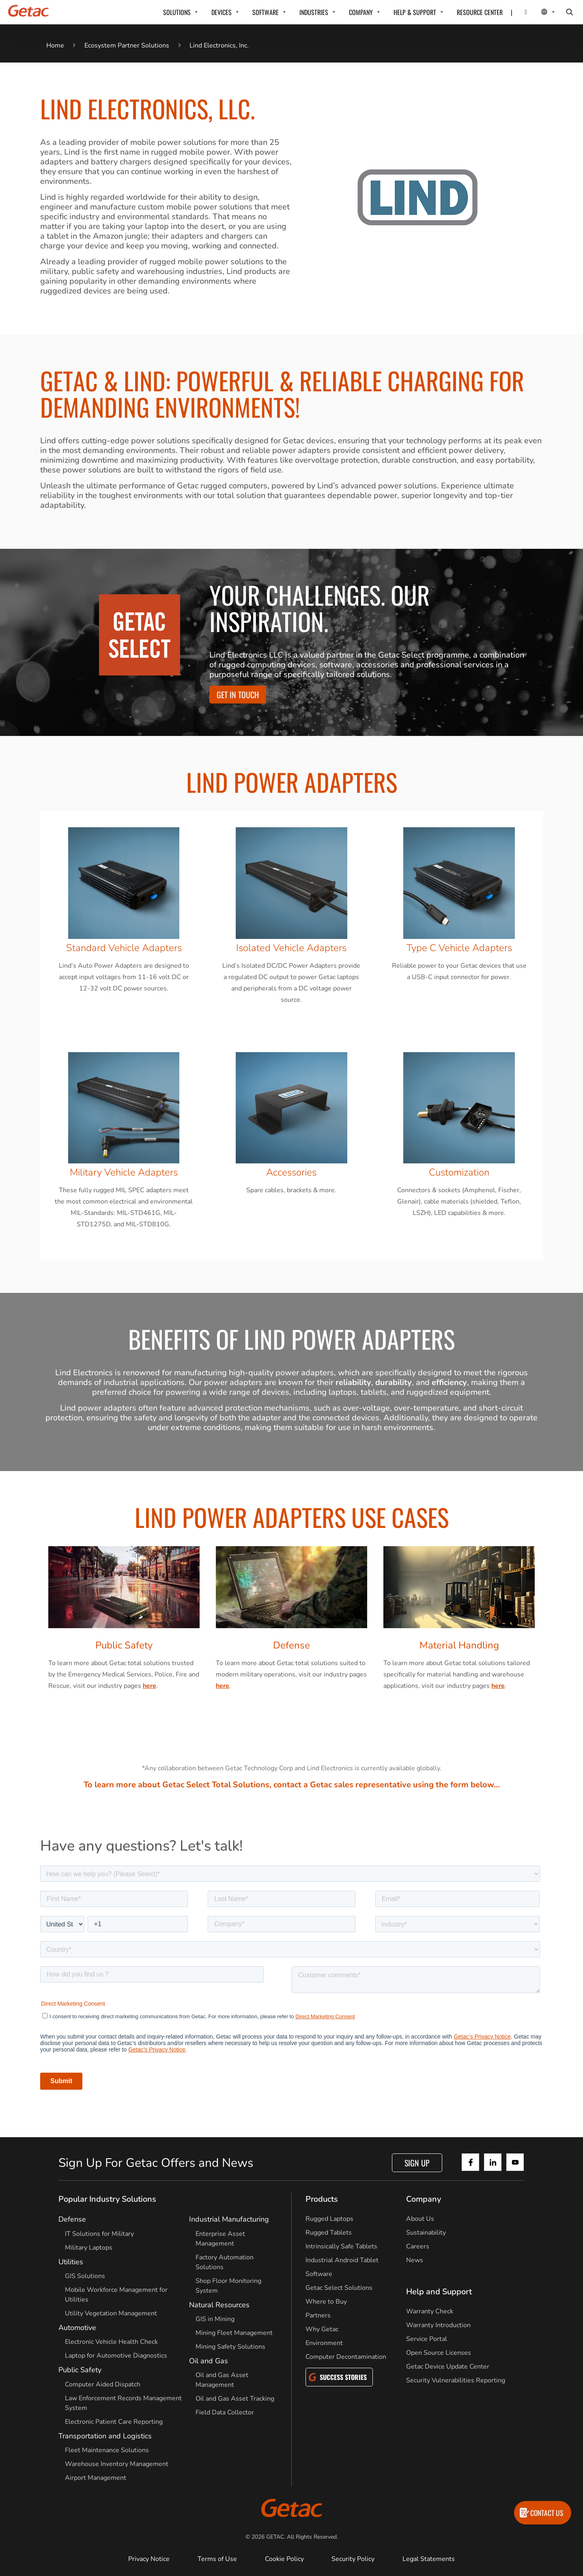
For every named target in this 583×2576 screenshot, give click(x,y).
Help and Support (439, 2291)
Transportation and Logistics (105, 2436)
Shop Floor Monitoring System (228, 2285)
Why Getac (321, 2329)
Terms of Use (217, 2558)
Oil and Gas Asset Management (222, 2380)
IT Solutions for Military (99, 2233)
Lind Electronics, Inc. (219, 45)
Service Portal (426, 2338)
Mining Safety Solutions (230, 2346)
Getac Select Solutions (338, 2287)
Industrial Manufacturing (229, 2219)
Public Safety (79, 2370)
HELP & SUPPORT (415, 12)
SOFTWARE (265, 12)
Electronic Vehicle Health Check (111, 2341)
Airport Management (95, 2477)
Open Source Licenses (438, 2352)
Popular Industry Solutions (107, 2199)
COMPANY (361, 12)
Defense (72, 2219)
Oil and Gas (208, 2361)
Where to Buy (326, 2301)
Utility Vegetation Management (111, 2313)
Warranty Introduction (438, 2325)
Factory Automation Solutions (225, 2262)
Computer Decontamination (345, 2356)
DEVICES (221, 12)
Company (423, 2199)
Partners (318, 2315)
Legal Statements (428, 2558)
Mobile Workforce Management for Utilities (116, 2294)
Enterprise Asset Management (220, 2238)
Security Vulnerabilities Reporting (455, 2380)
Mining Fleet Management (234, 2332)
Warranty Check (429, 2311)
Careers (417, 2246)
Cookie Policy (284, 2558)
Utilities (70, 2262)
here (149, 1685)
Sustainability (426, 2232)
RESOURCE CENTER (480, 12)
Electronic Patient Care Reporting (114, 2421)
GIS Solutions (85, 2276)
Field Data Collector (225, 2412)
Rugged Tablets (328, 2232)
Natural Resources (219, 2305)
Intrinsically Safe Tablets (341, 2246)
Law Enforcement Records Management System (123, 2403)
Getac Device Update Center (447, 2366)
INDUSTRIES (313, 12)
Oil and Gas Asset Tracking (235, 2398)
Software (318, 2274)
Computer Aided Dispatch (102, 2384)
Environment (324, 2343)
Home (55, 45)
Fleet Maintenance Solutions (107, 2450)
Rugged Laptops (329, 2218)
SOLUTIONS (177, 12)
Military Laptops (88, 2247)
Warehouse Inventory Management (116, 2463)
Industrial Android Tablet (342, 2260)
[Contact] (520, 12)
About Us (420, 2218)
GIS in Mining (215, 2319)
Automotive (77, 2327)
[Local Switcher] (539, 12)
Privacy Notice (149, 2558)
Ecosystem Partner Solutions (126, 45)
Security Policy (352, 2558)
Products (321, 2199)
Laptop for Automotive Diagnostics (116, 2355)
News (414, 2260)
